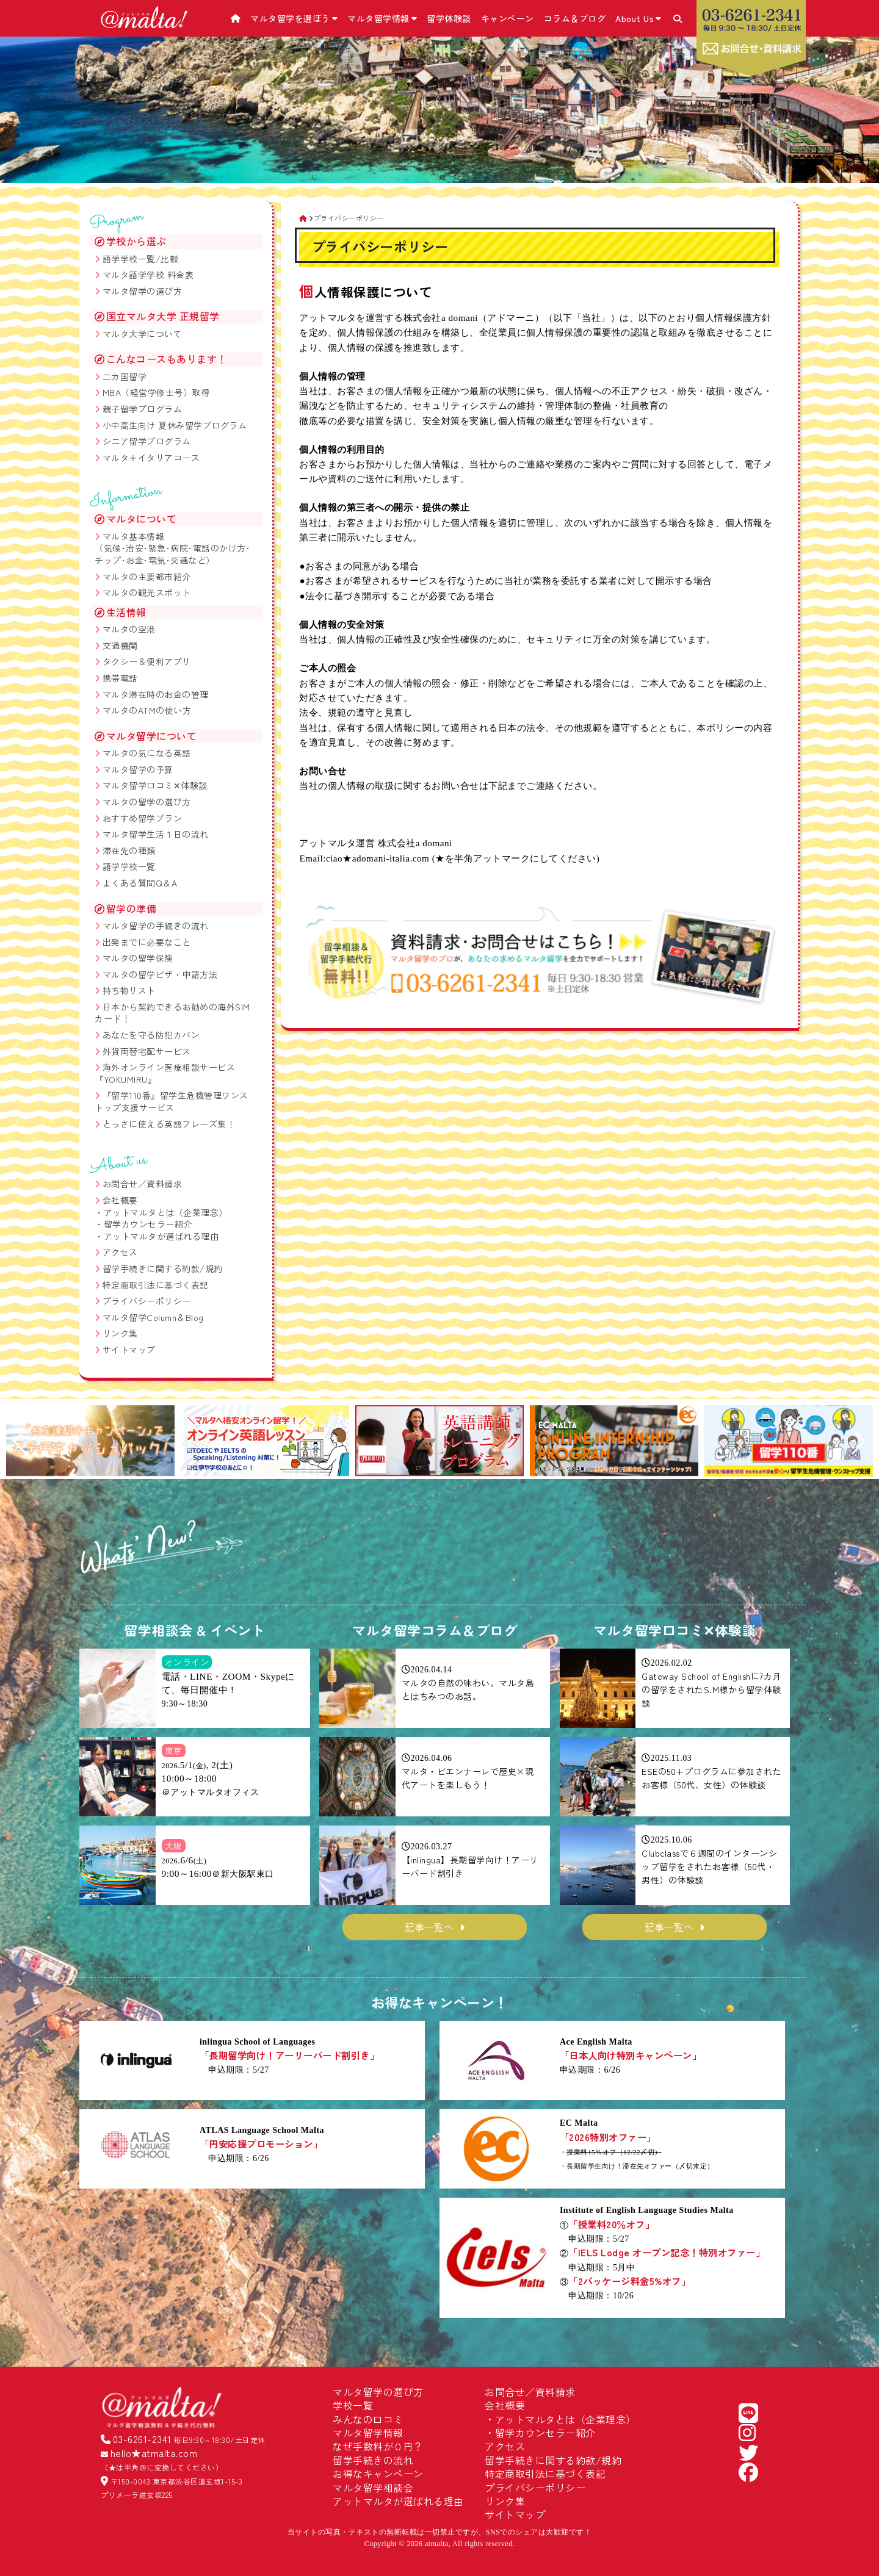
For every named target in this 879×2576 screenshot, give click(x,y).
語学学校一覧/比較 (141, 259)
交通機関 (120, 645)
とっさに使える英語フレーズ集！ (169, 1124)
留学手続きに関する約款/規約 (163, 1268)
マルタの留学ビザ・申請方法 (160, 974)
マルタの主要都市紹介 (147, 576)
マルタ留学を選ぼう (294, 18)
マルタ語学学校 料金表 (148, 274)
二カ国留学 (125, 376)
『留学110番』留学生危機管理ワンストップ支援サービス (171, 1101)
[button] (20, 1441)
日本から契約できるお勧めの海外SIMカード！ (172, 1013)
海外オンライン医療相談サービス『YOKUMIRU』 (165, 1073)
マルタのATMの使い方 (147, 710)
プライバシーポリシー (147, 1301)
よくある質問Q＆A (140, 883)
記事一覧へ (429, 1926)
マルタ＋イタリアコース (151, 458)
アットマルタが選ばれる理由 (161, 1236)
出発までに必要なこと (147, 942)
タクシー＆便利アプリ (147, 661)
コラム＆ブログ (575, 18)
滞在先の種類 (129, 850)
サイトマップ (129, 1350)
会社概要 (120, 1200)
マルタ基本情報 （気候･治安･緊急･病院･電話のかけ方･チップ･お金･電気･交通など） (172, 548)
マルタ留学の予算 (138, 769)
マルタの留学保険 (138, 958)
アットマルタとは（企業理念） (166, 1212)
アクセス (120, 1252)
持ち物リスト (129, 990)
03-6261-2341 (142, 2438)
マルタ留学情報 (382, 18)
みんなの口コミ (368, 2419)
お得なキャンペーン (378, 2473)
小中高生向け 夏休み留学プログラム (175, 425)
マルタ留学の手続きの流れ (156, 925)
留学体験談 (449, 18)
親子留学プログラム (143, 409)
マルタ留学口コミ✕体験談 (155, 785)
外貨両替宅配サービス (147, 1051)
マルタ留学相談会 (373, 2487)
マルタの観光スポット (147, 592)
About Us (638, 18)
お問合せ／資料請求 (143, 1184)
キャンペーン (507, 18)
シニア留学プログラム (147, 441)
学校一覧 (353, 2405)
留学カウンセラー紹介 (148, 1224)
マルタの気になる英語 (147, 753)
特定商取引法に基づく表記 (156, 1285)
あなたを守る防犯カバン (151, 1035)
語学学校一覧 (129, 866)
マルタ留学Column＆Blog (153, 1317)
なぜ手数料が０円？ (378, 2446)
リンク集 (120, 1333)
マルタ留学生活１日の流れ (156, 834)
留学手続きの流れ (373, 2460)
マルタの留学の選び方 (147, 802)
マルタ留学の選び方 (143, 291)
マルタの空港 (129, 629)
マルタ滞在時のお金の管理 (156, 694)
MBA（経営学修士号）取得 (156, 392)
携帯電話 (120, 678)
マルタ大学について (143, 334)
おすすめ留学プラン (143, 818)
